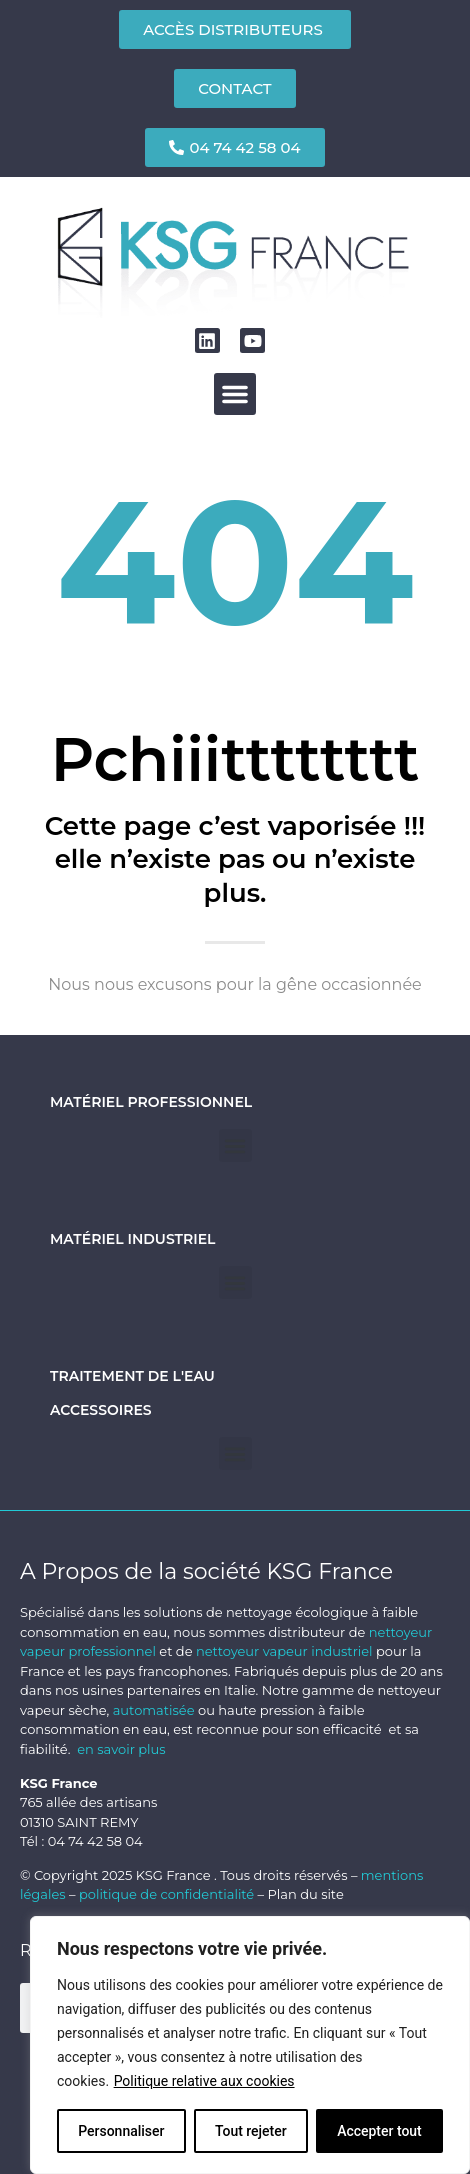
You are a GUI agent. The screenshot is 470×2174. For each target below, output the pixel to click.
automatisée (154, 1710)
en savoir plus (121, 1749)
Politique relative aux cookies (204, 2081)
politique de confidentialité (166, 1894)
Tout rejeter (251, 2131)
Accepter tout (379, 2131)
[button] (235, 394)
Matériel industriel (132, 1239)
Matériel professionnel (151, 1102)
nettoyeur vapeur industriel (284, 1651)
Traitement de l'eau (132, 1376)
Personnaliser (121, 2131)
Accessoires (101, 1410)
